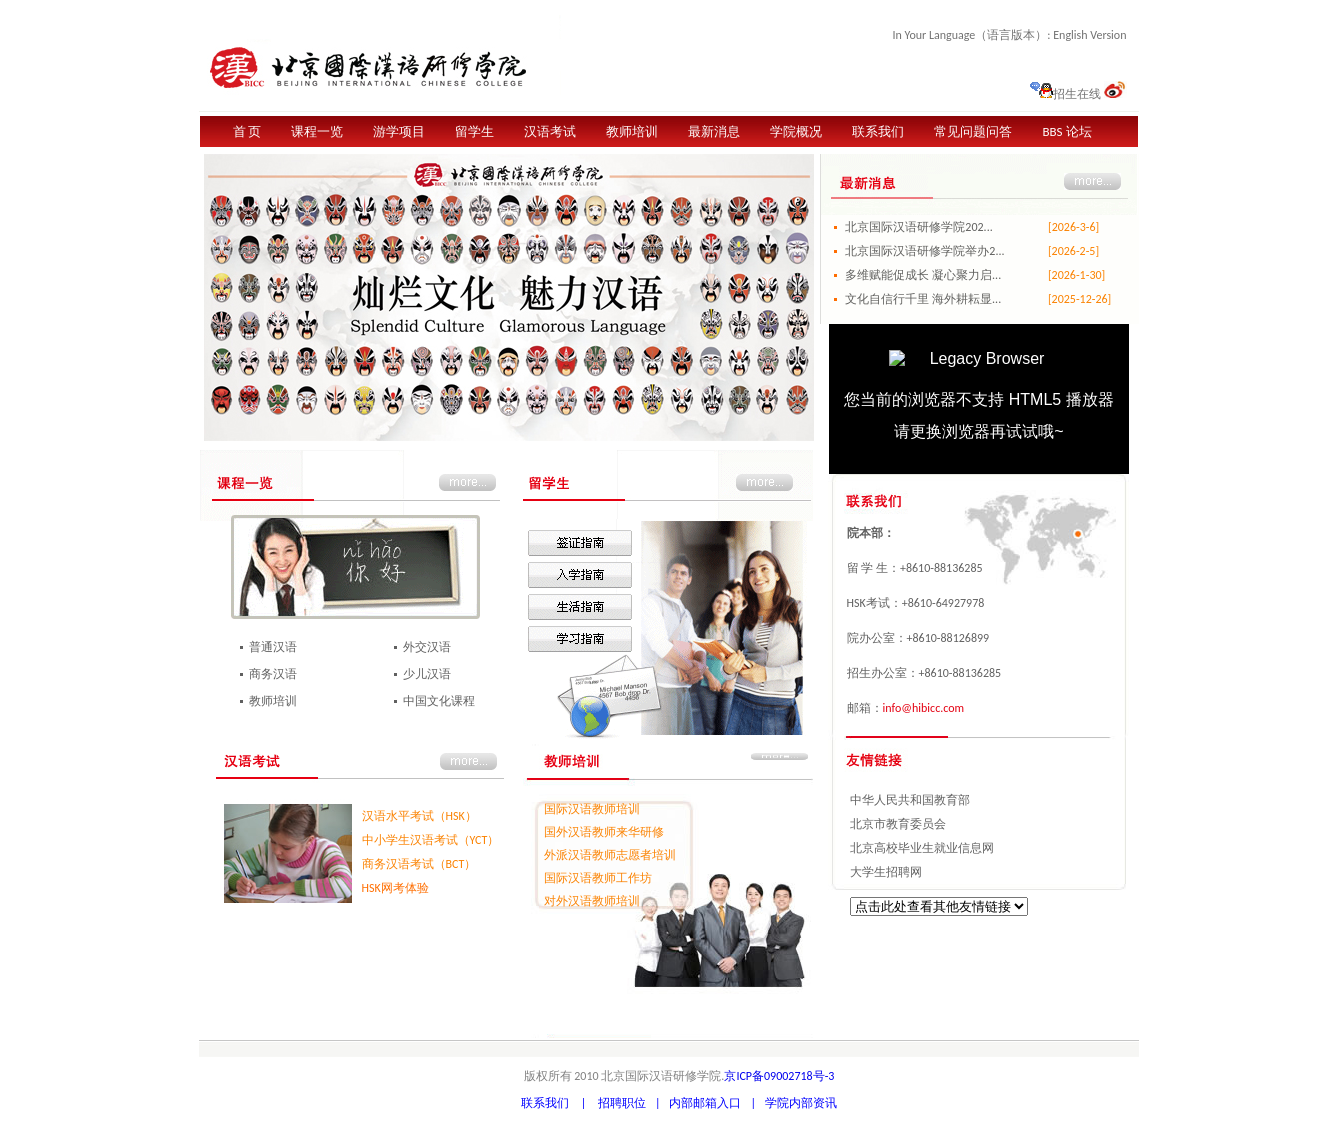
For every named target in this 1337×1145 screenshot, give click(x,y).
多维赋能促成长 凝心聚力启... (923, 275)
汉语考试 (550, 131)
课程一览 (317, 131)
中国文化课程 (439, 701)
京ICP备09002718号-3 (779, 1076)
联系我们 (878, 131)
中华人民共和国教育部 (910, 800)
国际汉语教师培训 (592, 809)
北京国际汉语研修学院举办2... (924, 251)
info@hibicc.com (924, 708)
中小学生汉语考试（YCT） (431, 840)
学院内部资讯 (801, 1103)
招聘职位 (622, 1103)
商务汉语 (273, 674)
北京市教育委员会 (898, 824)
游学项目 (399, 131)
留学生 (474, 131)
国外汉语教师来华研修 (604, 832)
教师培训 (632, 131)
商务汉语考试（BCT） (419, 864)
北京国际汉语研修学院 (380, 63)
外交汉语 (427, 647)
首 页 (247, 131)
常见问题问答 (973, 131)
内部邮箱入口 (705, 1103)
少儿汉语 (427, 674)
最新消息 (714, 131)
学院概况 (796, 131)
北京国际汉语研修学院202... (918, 227)
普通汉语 (273, 647)
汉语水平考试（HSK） (419, 816)
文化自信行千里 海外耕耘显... (923, 299)
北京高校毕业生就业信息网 (922, 848)
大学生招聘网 (886, 872)
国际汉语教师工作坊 (598, 878)
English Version (1089, 35)
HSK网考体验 (395, 888)
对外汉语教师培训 (592, 901)
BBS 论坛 (1066, 131)
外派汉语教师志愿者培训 (610, 855)
